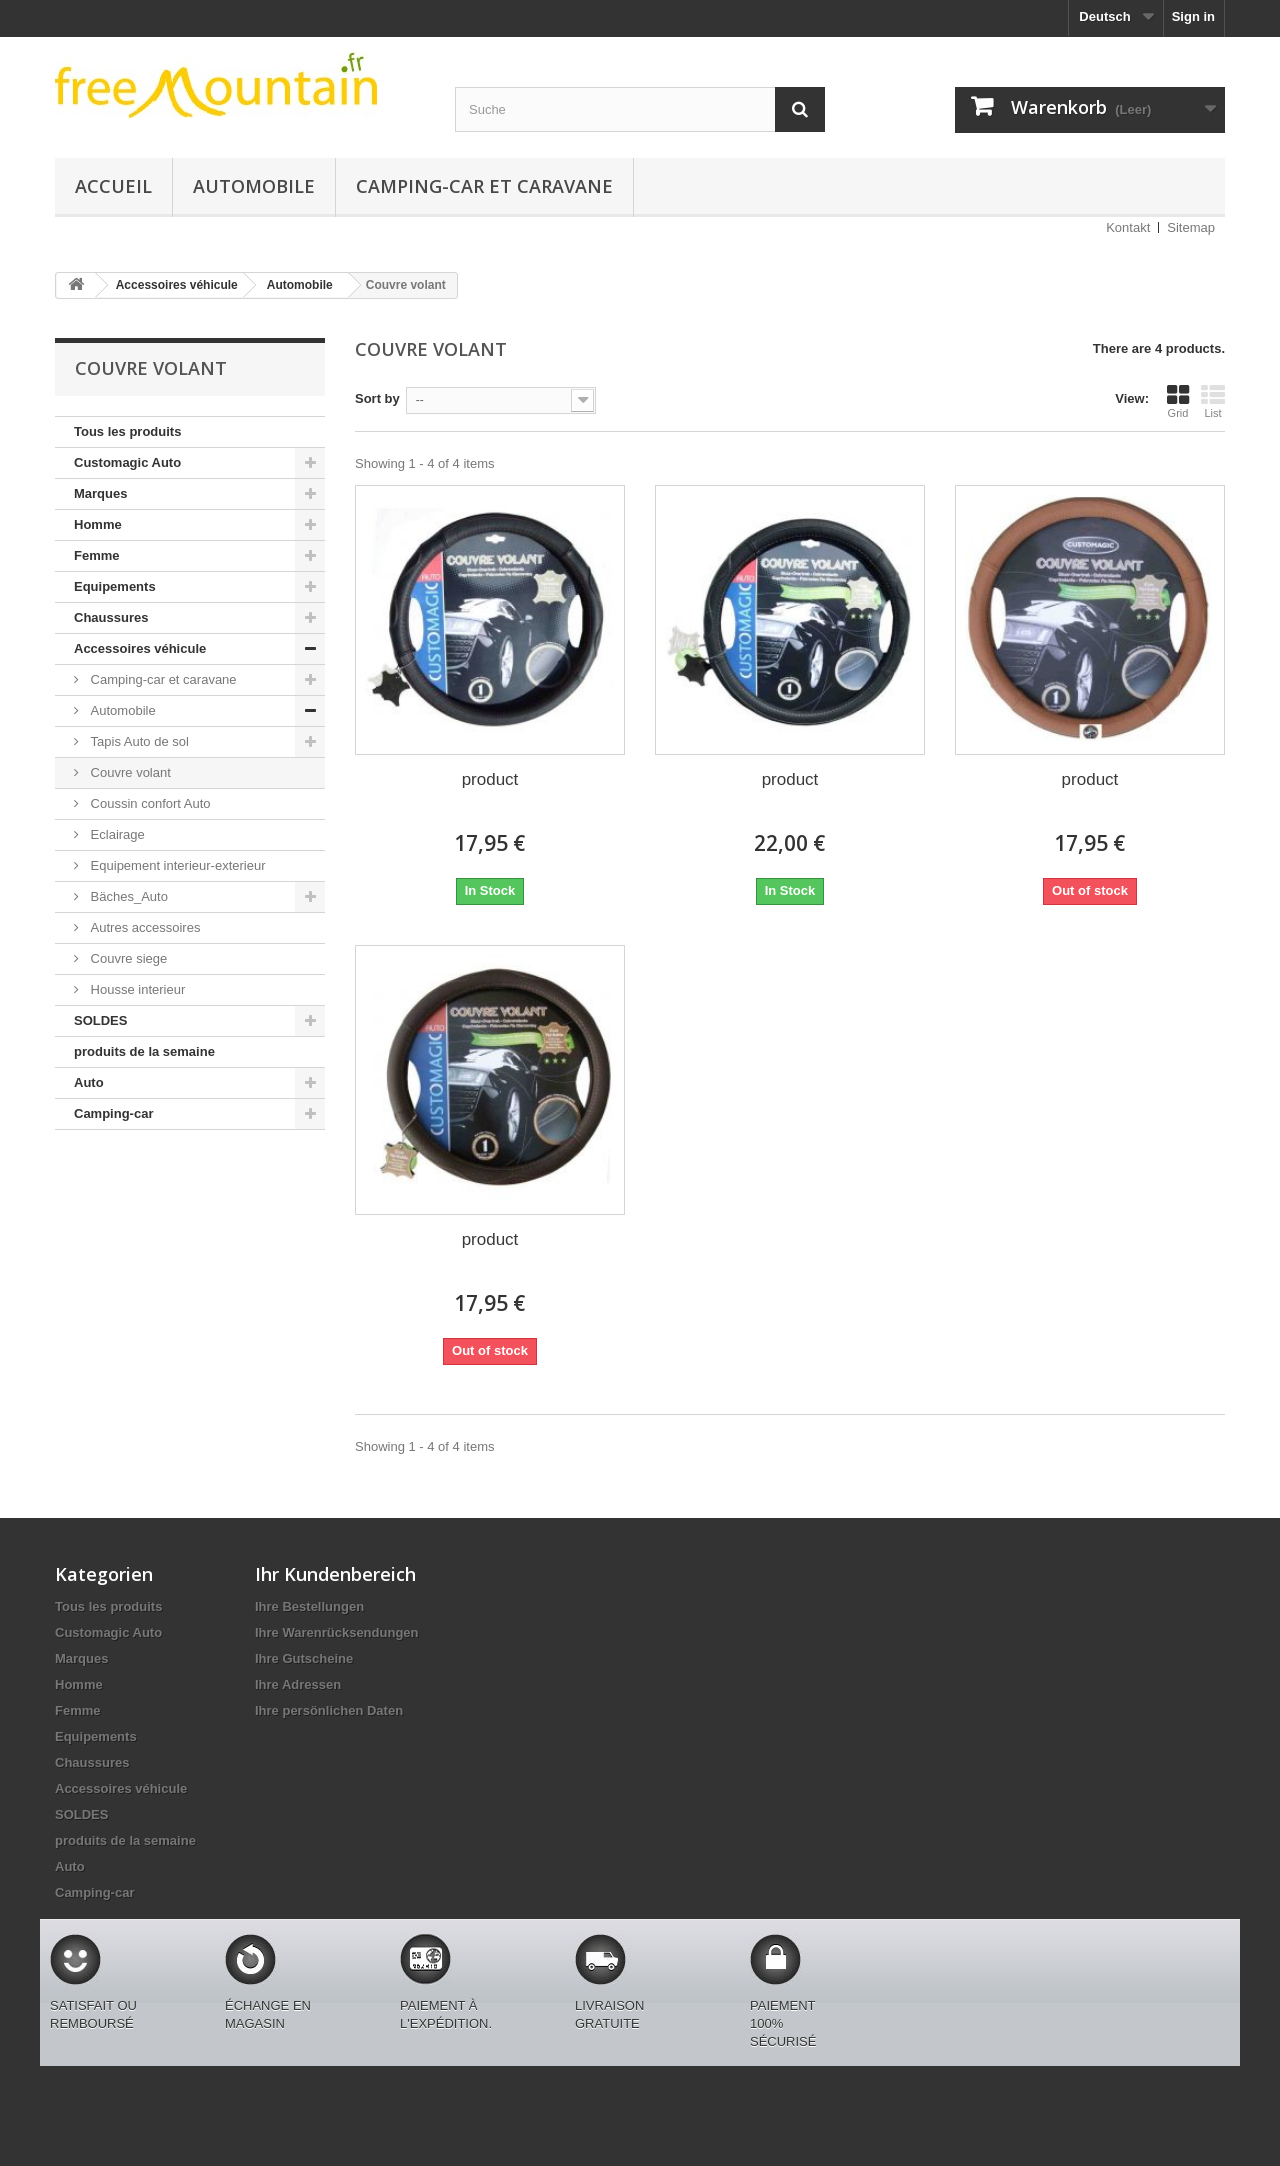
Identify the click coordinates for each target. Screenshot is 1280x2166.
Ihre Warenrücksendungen (337, 1632)
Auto (89, 1082)
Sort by (377, 398)
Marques (100, 493)
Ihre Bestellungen (309, 1606)
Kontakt (1128, 227)
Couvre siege (127, 958)
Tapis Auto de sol (138, 741)
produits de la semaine (144, 1051)
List (1213, 401)
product (490, 779)
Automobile (254, 186)
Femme (97, 555)
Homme (98, 524)
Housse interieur (136, 989)
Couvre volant (129, 772)
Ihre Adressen (298, 1684)
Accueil (113, 186)
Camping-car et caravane (484, 186)
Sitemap (1191, 227)
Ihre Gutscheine (304, 1658)
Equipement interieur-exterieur (176, 865)
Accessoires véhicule (140, 648)
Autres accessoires (143, 927)
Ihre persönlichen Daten (329, 1710)
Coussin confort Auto (149, 803)
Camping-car (113, 1113)
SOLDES (100, 1020)
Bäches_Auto (127, 896)
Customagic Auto (127, 462)
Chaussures (111, 617)
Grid (1178, 401)
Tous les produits (127, 431)
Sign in (1193, 16)
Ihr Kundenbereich (335, 1574)
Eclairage (116, 834)
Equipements (115, 586)
